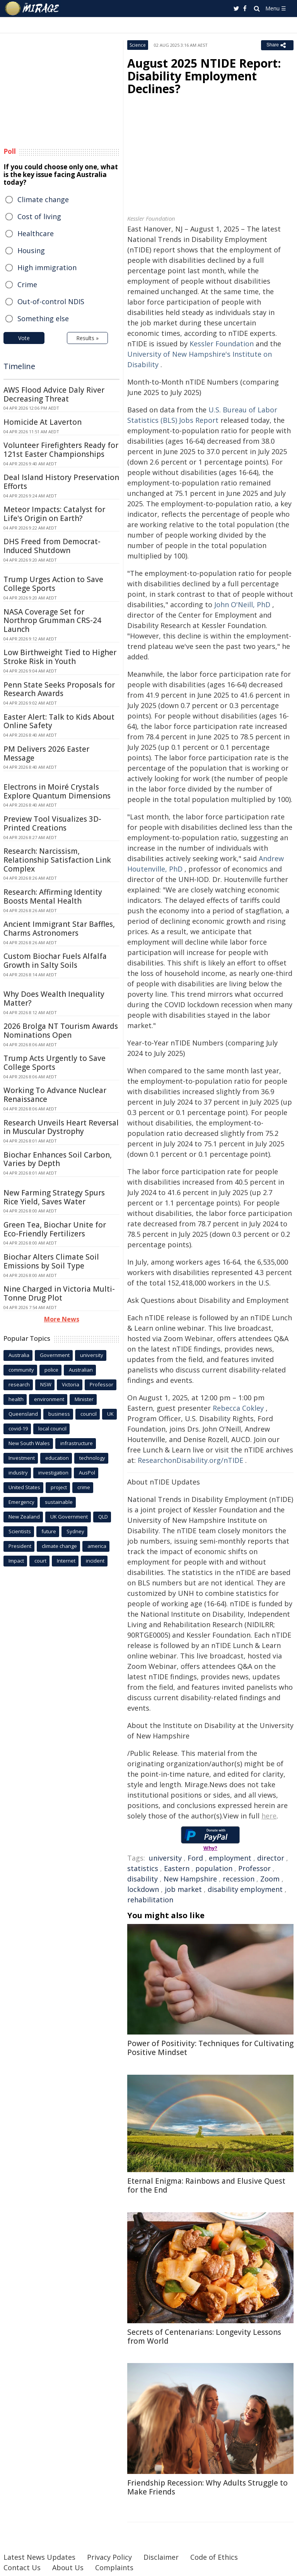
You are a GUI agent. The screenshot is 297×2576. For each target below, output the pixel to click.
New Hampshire (190, 1878)
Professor (254, 1868)
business (59, 1413)
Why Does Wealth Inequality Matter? (53, 998)
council (88, 1413)
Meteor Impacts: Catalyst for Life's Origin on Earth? (54, 513)
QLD (103, 1516)
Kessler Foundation (221, 343)
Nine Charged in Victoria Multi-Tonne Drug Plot (59, 1293)
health (16, 1399)
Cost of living (39, 216)
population (213, 1868)
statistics (142, 1868)
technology (92, 1457)
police (51, 1369)
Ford (195, 1858)
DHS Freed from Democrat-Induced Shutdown (52, 545)
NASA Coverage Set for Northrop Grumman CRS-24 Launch (52, 621)
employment (230, 1858)
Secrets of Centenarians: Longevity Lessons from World (204, 2336)
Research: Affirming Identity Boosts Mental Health (52, 896)
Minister (84, 1399)
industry (18, 1472)
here (269, 1815)
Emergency (21, 1501)
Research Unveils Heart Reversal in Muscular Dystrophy (61, 1127)
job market (183, 1889)
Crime (27, 284)
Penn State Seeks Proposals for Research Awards (59, 689)
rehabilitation (150, 1899)
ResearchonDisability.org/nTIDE (190, 1460)
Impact (16, 1560)
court (40, 1560)
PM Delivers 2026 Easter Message (46, 753)
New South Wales (29, 1443)
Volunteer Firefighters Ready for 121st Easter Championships (60, 449)
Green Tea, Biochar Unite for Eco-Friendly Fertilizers (54, 1229)
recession (238, 1878)
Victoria (70, 1384)
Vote (24, 338)
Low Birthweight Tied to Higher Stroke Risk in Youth (59, 656)
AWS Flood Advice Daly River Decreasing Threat (53, 394)
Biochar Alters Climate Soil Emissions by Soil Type (51, 1261)
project (59, 1487)
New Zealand (24, 1516)
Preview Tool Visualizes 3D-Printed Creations (52, 823)
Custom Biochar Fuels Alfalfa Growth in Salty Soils (55, 960)
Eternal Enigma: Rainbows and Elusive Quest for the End (206, 2185)
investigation (53, 1472)
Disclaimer (161, 2557)
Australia (19, 1355)
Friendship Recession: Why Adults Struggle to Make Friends (207, 2487)
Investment (22, 1457)
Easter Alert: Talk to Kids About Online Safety (58, 721)
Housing (31, 250)
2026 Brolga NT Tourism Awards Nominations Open (60, 1030)
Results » (87, 338)
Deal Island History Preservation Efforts (61, 481)
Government (55, 1355)
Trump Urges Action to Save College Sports (53, 583)
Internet (66, 1560)
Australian (81, 1369)
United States (24, 1487)
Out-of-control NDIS (50, 301)
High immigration (47, 267)
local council (52, 1428)
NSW (45, 1384)
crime (83, 1487)
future (48, 1531)
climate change (59, 1546)
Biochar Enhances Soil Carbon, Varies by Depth (57, 1159)
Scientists (20, 1531)
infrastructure (76, 1443)
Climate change (43, 199)
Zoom (270, 1878)
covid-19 (18, 1428)
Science (138, 45)
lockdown (143, 1889)
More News (61, 1319)
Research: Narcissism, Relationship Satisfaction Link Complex (57, 860)
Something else (43, 318)
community (21, 1369)
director (270, 1858)
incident (95, 1560)
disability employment (245, 1889)
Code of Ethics (214, 2557)
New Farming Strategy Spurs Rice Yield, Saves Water (54, 1197)
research (19, 1384)
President (20, 1546)
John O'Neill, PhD (242, 604)
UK (110, 1413)
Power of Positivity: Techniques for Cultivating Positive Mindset (210, 2047)
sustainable (59, 1501)
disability (142, 1878)
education (57, 1457)
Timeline (19, 366)
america (96, 1546)
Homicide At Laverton (42, 422)
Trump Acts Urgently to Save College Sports (54, 1062)
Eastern (176, 1868)
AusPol (87, 1472)
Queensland (23, 1413)
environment (49, 1399)
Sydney (75, 1531)
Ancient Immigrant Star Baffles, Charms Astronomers (59, 928)
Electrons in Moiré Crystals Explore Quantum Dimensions (57, 791)
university (165, 1858)
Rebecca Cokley (238, 1408)
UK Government (69, 1516)
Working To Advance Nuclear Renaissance (54, 1094)
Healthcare (35, 233)
